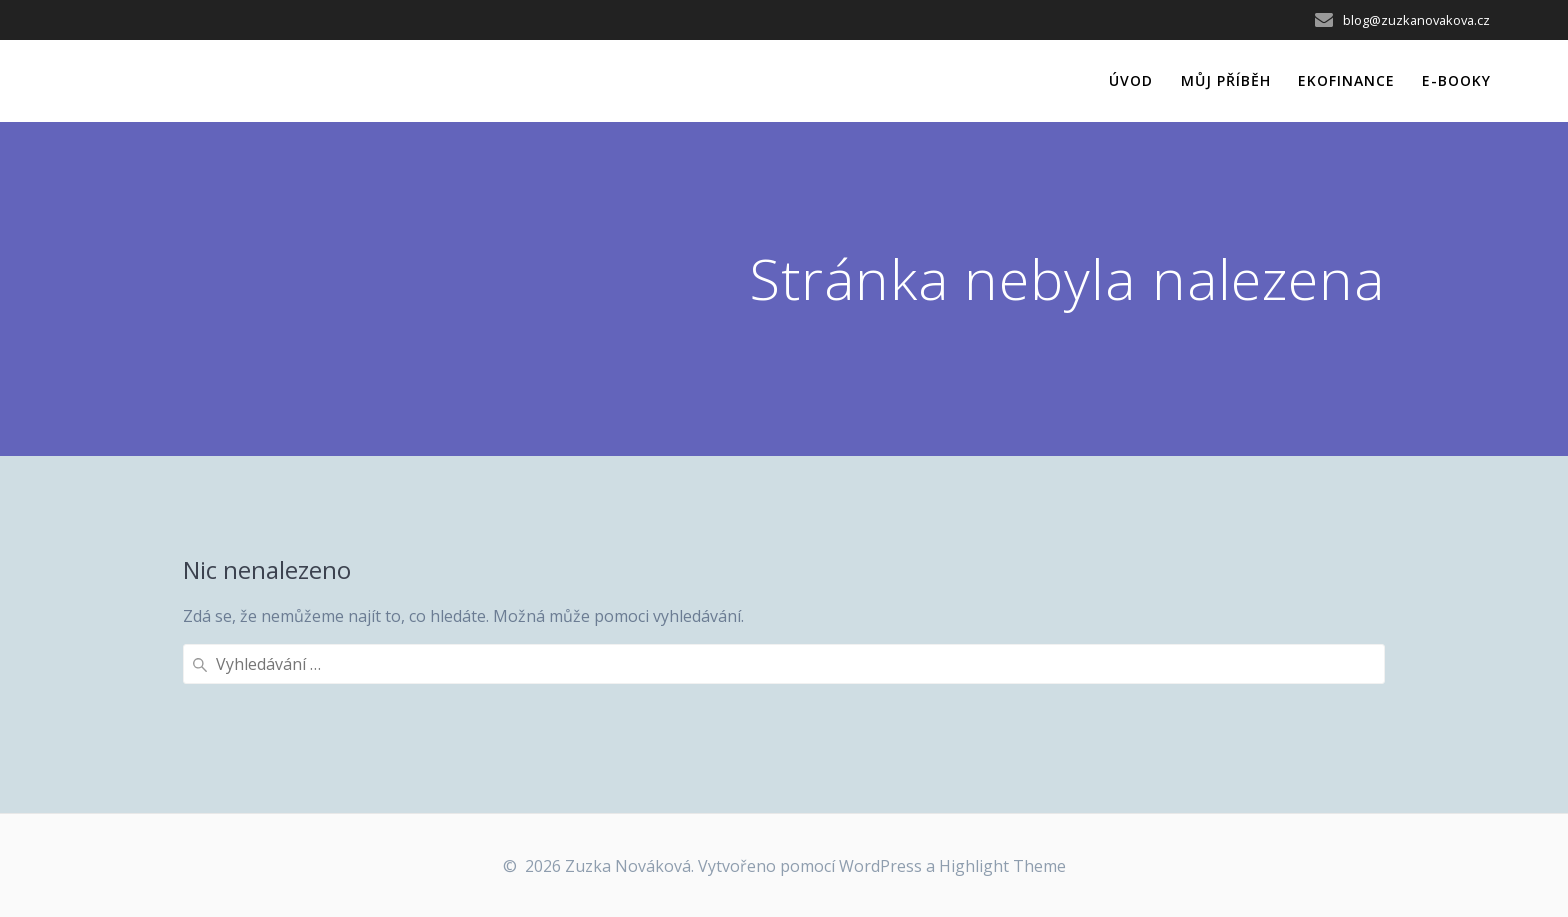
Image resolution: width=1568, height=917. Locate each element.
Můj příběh (1226, 80)
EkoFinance (1346, 80)
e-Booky (1456, 80)
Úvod (1131, 80)
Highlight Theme (1002, 866)
